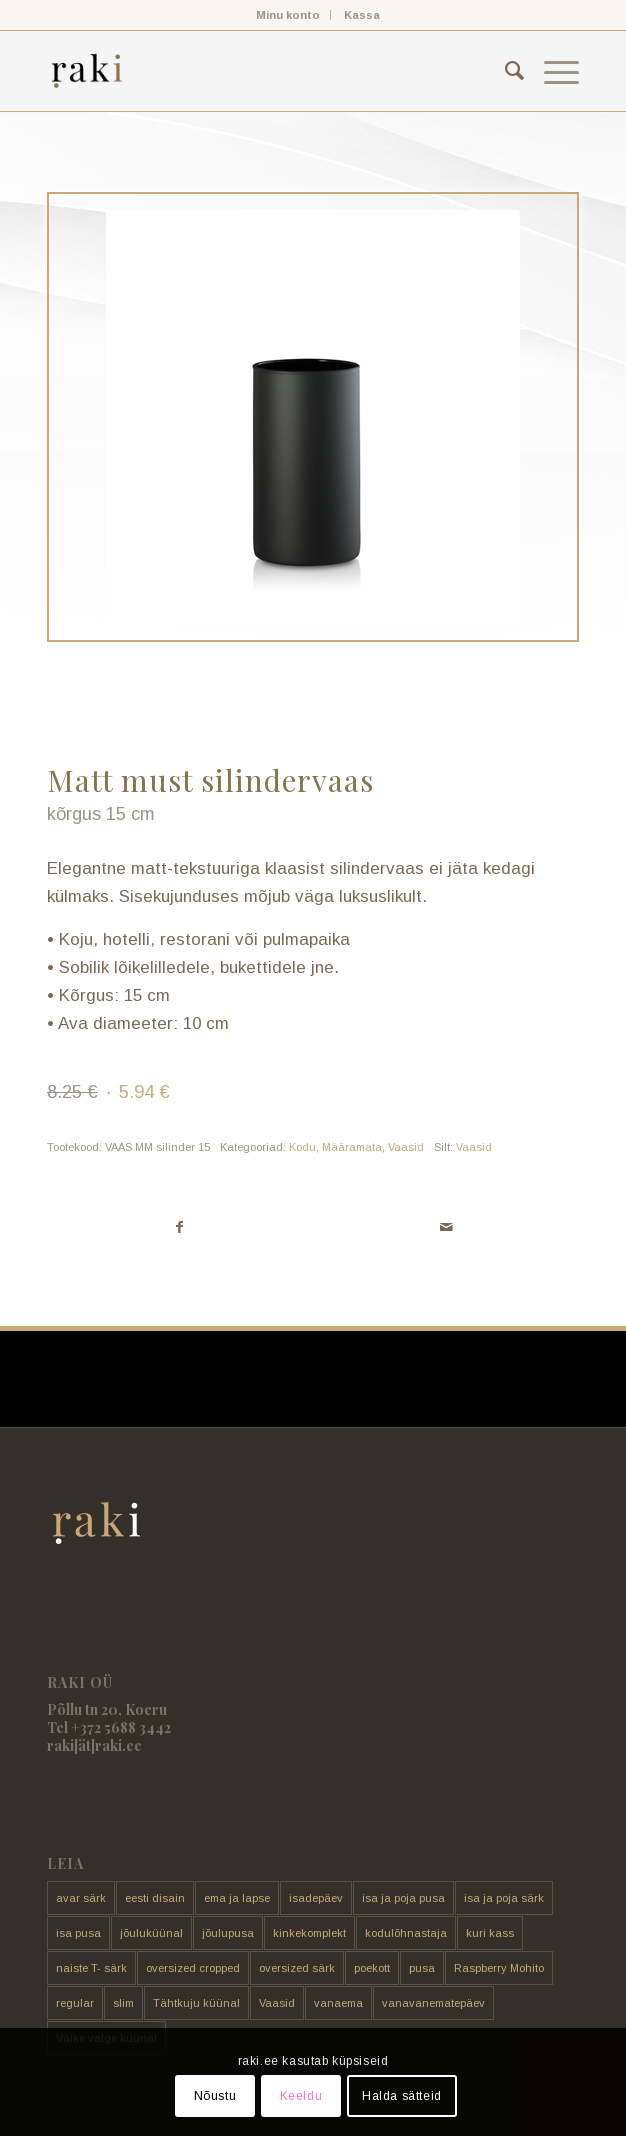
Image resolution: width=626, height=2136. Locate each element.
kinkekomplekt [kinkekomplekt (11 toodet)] (309, 1933)
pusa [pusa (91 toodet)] (422, 1968)
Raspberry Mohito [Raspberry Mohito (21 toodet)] (499, 1968)
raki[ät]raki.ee (94, 1745)
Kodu (302, 1147)
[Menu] (551, 71)
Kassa (362, 15)
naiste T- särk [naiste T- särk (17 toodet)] (91, 1968)
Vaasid (406, 1147)
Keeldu (301, 2096)
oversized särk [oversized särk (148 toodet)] (297, 1968)
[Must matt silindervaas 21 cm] (313, 417)
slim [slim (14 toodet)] (123, 2003)
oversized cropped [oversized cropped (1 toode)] (193, 1968)
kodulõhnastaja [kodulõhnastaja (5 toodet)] (406, 1933)
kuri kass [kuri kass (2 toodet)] (490, 1933)
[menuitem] (288, 15)
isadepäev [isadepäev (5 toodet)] (316, 1898)
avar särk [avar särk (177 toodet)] (81, 1898)
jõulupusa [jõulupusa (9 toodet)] (228, 1933)
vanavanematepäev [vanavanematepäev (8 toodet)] (433, 2003)
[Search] (504, 71)
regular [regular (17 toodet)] (75, 2003)
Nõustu (215, 2096)
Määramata (352, 1147)
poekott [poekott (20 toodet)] (372, 1968)
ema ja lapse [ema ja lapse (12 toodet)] (237, 1898)
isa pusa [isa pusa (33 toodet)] (78, 1933)
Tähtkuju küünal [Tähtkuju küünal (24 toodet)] (196, 2003)
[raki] (260, 71)
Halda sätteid (402, 2096)
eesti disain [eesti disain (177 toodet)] (155, 1898)
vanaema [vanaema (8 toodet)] (338, 2003)
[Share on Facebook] (180, 1227)
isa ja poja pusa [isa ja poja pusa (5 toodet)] (403, 1898)
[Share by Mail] (446, 1227)
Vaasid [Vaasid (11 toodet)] (277, 2003)
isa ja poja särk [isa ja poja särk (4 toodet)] (504, 1898)
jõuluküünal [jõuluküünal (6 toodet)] (151, 1933)
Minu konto (288, 15)
